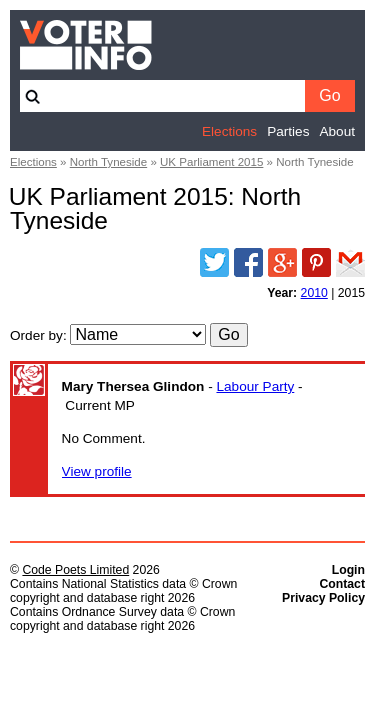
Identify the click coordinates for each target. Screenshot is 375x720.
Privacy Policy (323, 598)
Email (350, 262)
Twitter (214, 262)
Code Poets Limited (75, 570)
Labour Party (255, 386)
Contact (342, 584)
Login (348, 570)
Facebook (248, 262)
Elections (229, 131)
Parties (288, 131)
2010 (314, 293)
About (337, 131)
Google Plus (282, 262)
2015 (351, 293)
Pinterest (316, 262)
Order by (36, 335)
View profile (97, 471)
